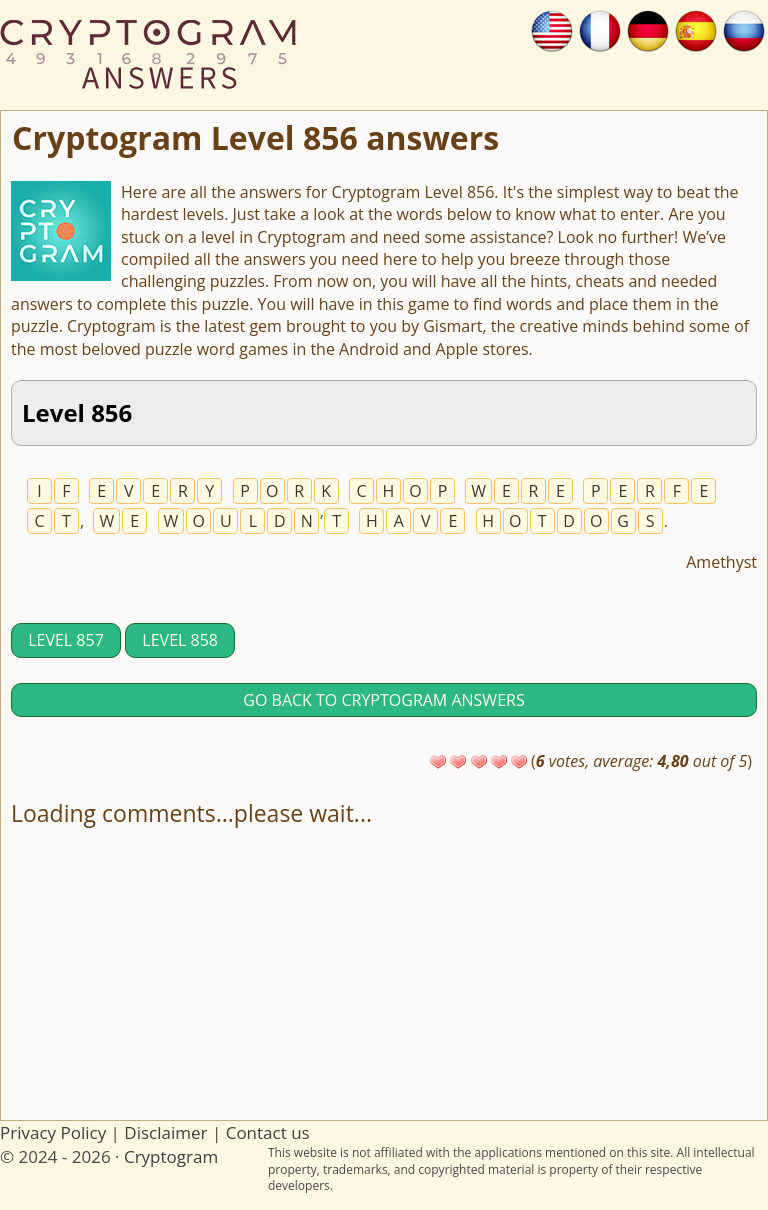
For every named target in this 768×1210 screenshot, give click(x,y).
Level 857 (66, 640)
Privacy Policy (53, 1132)
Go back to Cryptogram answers (383, 700)
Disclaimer (165, 1132)
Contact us (268, 1132)
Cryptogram (171, 1156)
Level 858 (180, 640)
